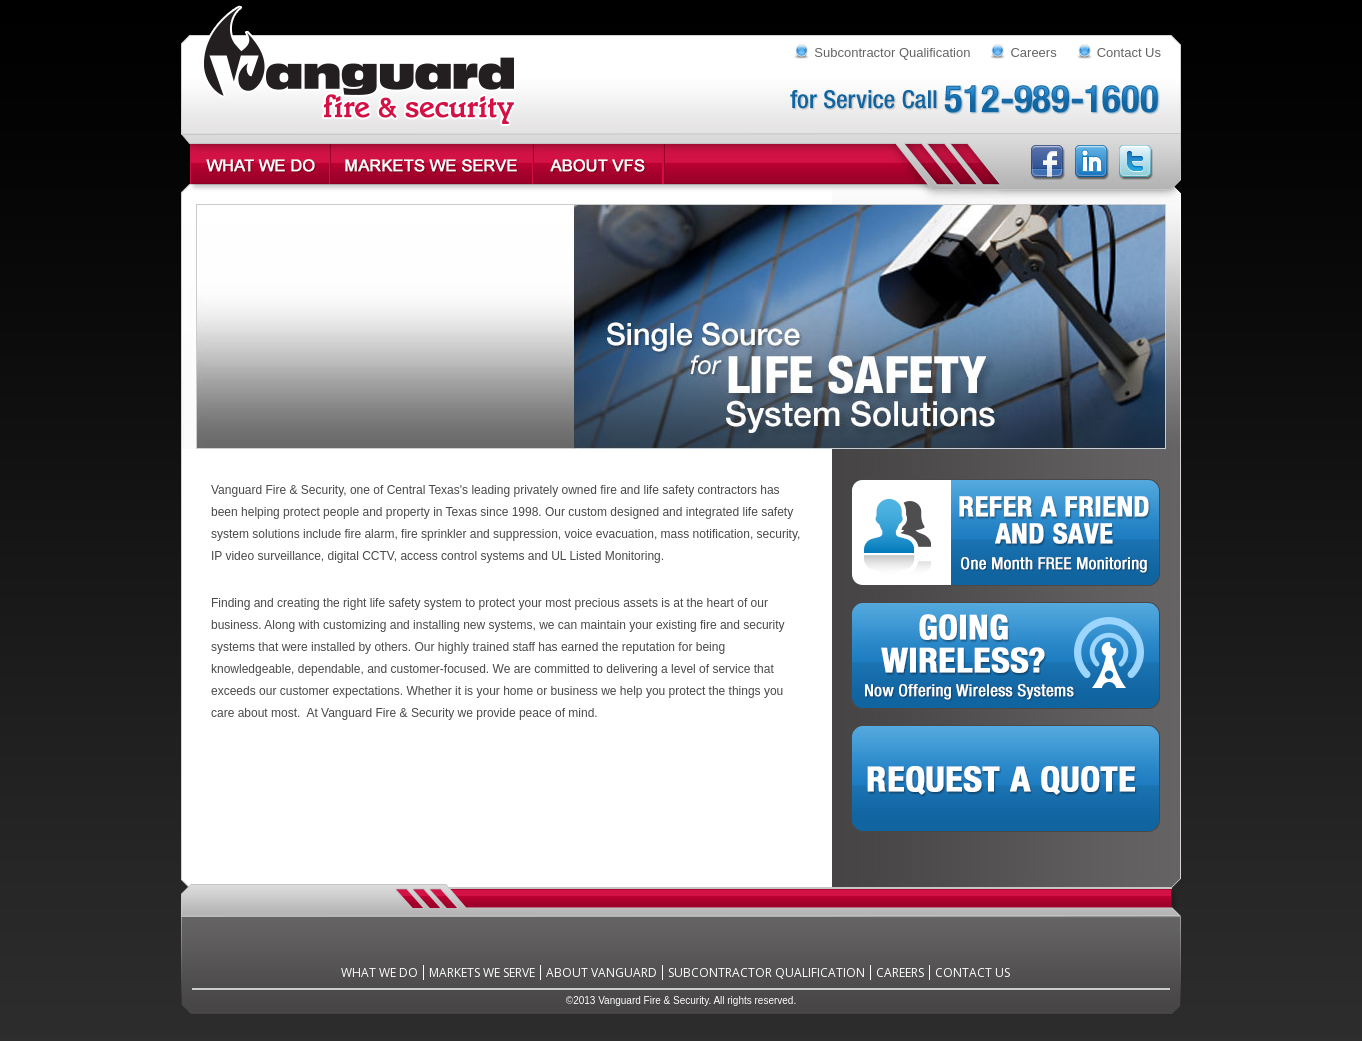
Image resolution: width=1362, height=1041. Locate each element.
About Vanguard (601, 972)
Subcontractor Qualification (892, 52)
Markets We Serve (482, 972)
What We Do (379, 972)
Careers (1033, 52)
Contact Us (1129, 52)
